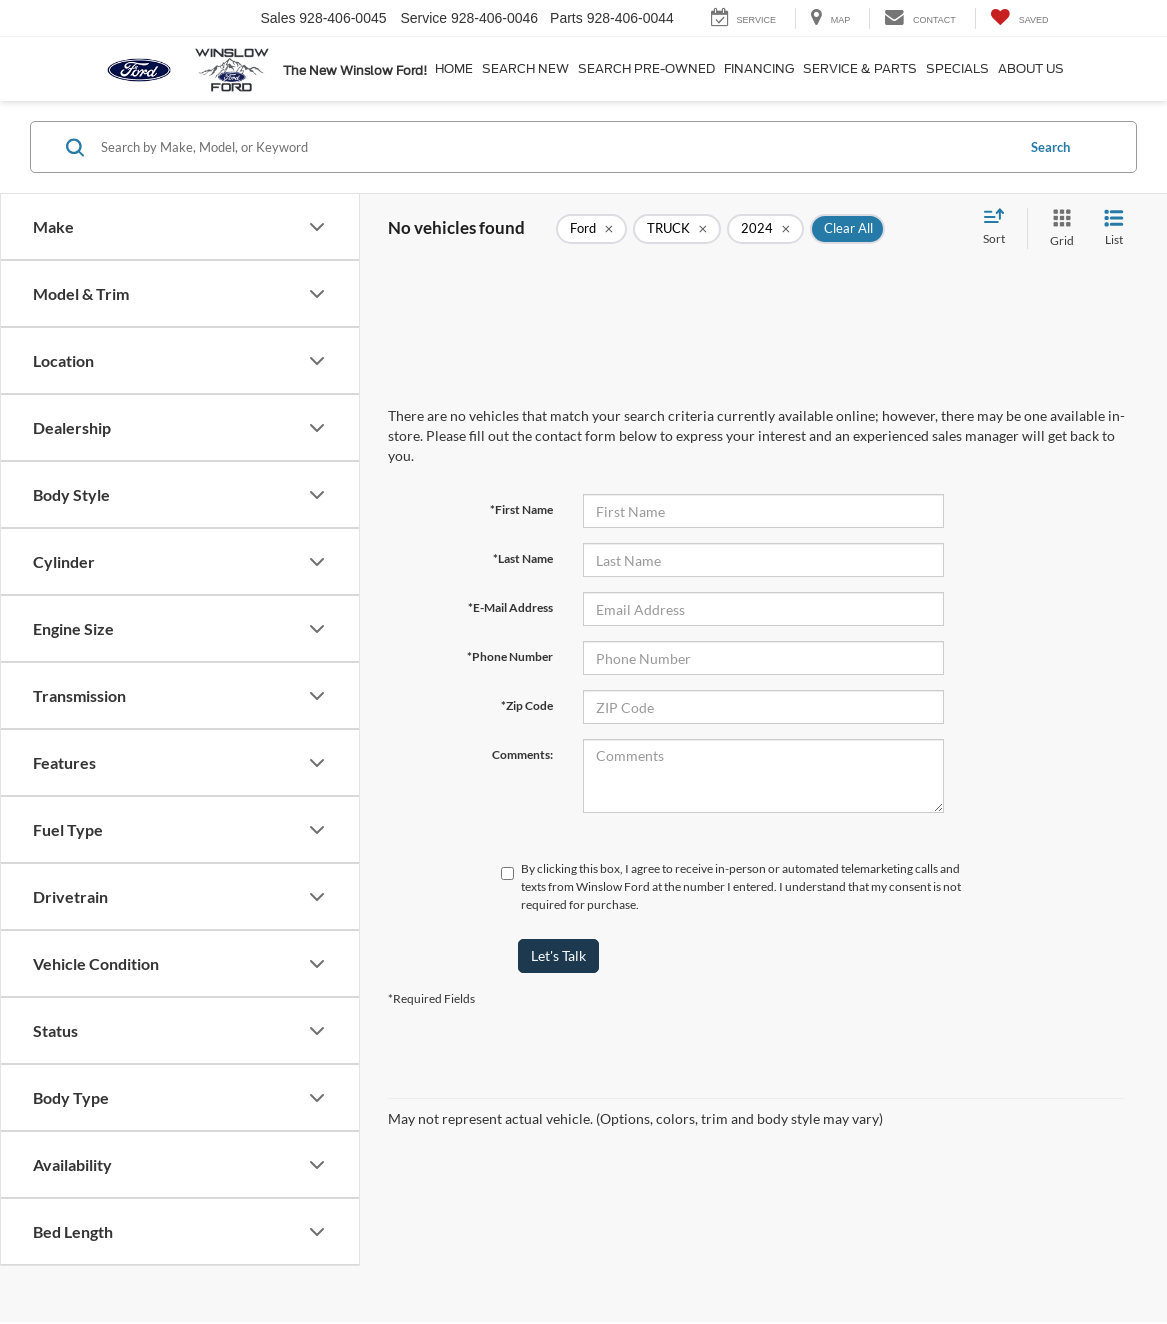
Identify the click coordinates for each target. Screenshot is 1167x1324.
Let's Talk (558, 955)
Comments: (522, 754)
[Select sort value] (1000, 228)
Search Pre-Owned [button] (646, 68)
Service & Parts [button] (860, 68)
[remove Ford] (591, 229)
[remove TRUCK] (677, 229)
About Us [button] (1031, 68)
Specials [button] (957, 68)
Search (1050, 147)
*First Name (521, 509)
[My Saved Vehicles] (1019, 18)
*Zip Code (527, 705)
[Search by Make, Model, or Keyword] (555, 147)
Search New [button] (525, 68)
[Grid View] (1058, 228)
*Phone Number (510, 656)
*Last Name (523, 558)
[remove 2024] (765, 229)
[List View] (1114, 228)
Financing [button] (759, 68)
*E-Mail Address (510, 607)
